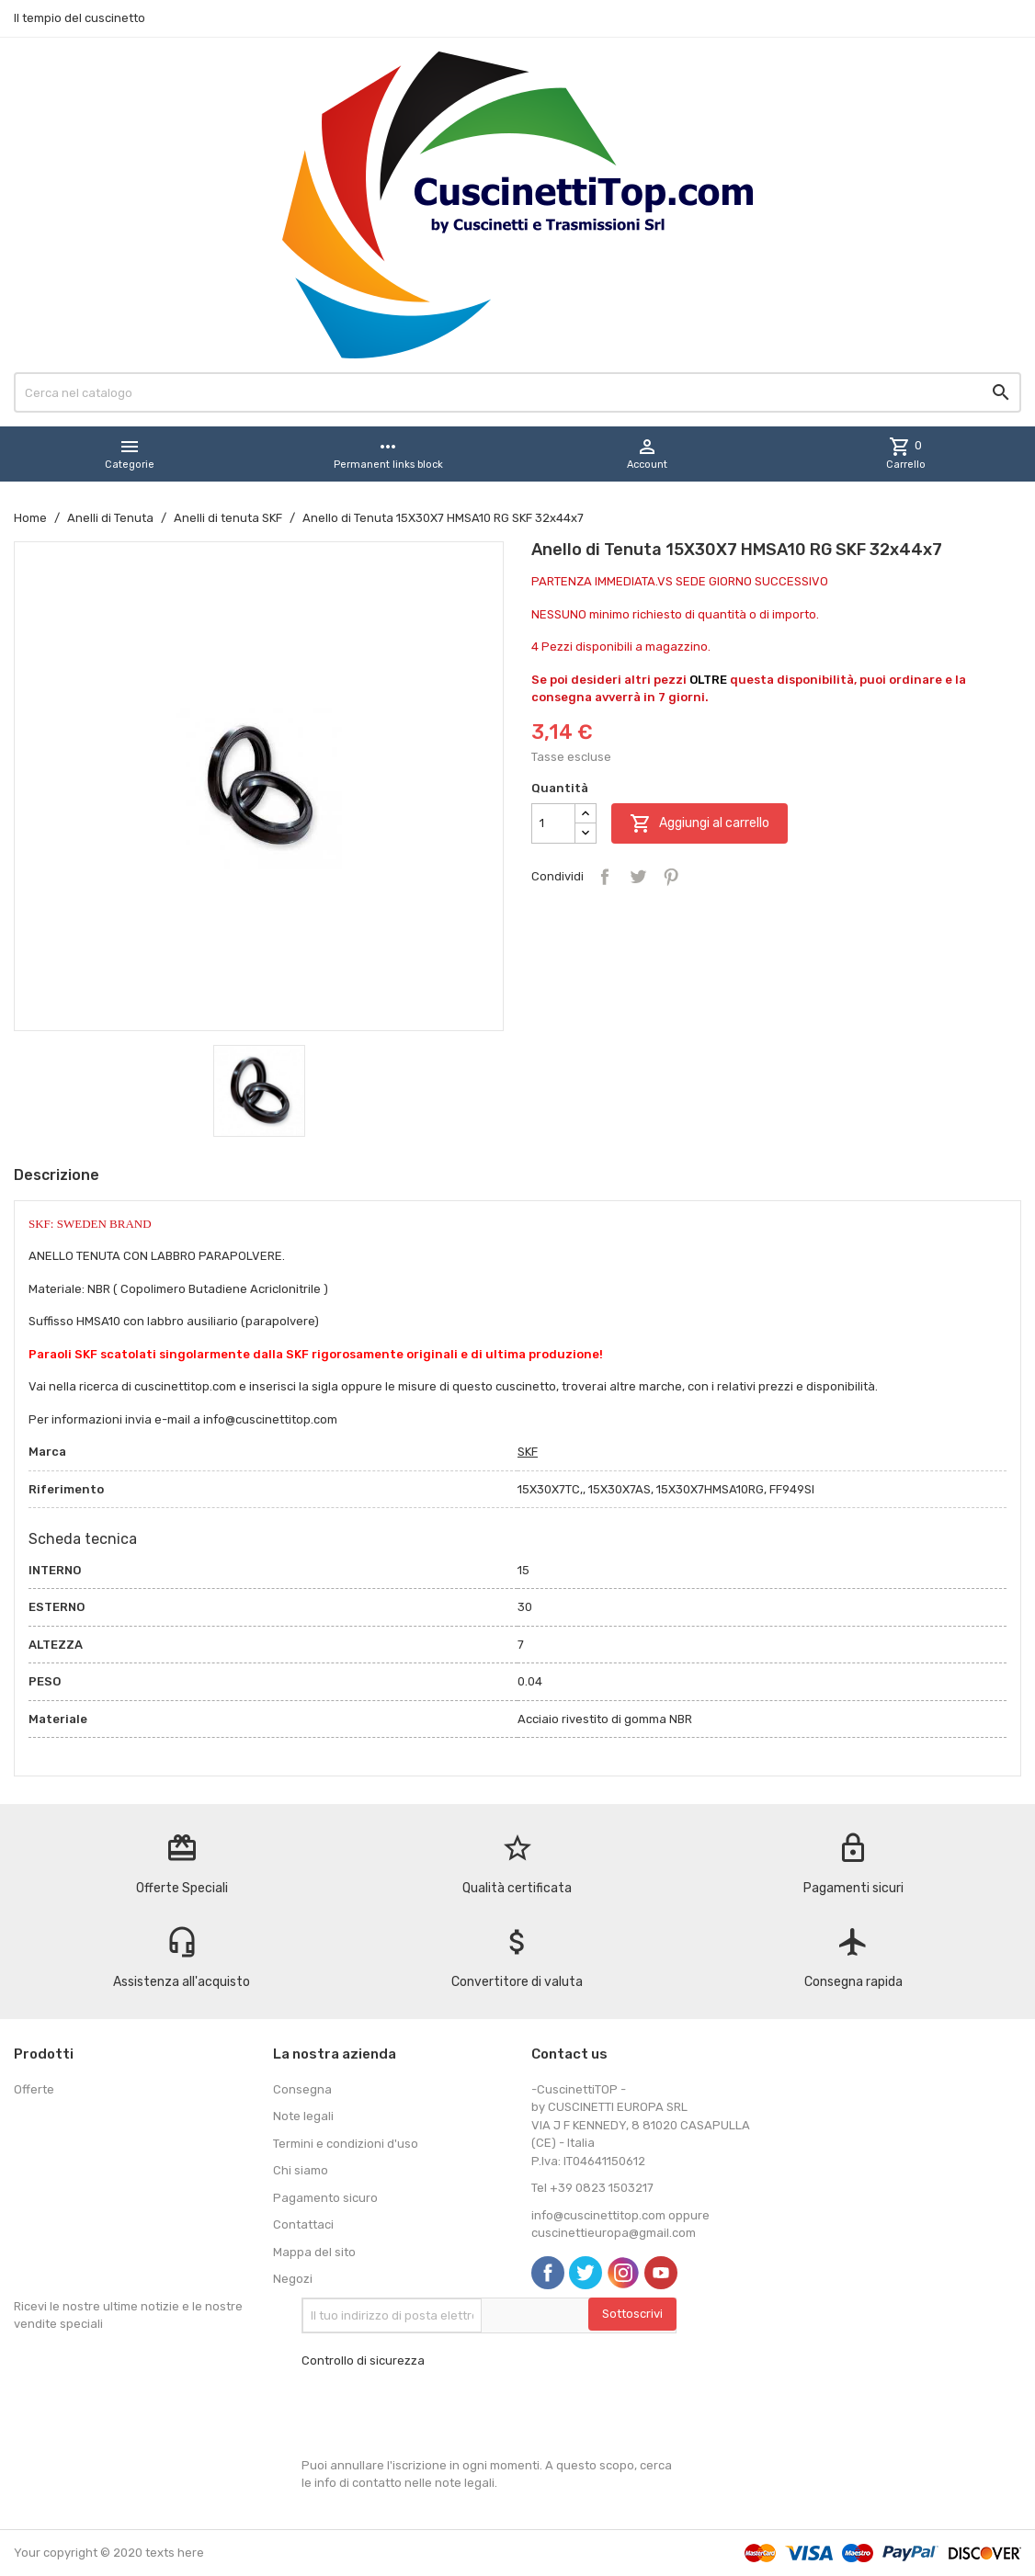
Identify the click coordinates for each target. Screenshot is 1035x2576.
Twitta (638, 877)
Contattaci (303, 2224)
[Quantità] (553, 823)
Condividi (605, 877)
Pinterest (671, 877)
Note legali (303, 2116)
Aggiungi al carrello (699, 823)
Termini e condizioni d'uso (345, 2143)
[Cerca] (517, 392)
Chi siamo (300, 2170)
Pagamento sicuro (325, 2198)
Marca (47, 1451)
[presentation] (441, 2413)
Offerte (34, 2089)
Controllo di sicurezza (363, 2360)
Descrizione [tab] (56, 1175)
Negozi (293, 2279)
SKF (528, 1451)
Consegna (302, 2089)
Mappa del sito (314, 2252)
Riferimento (66, 1489)
